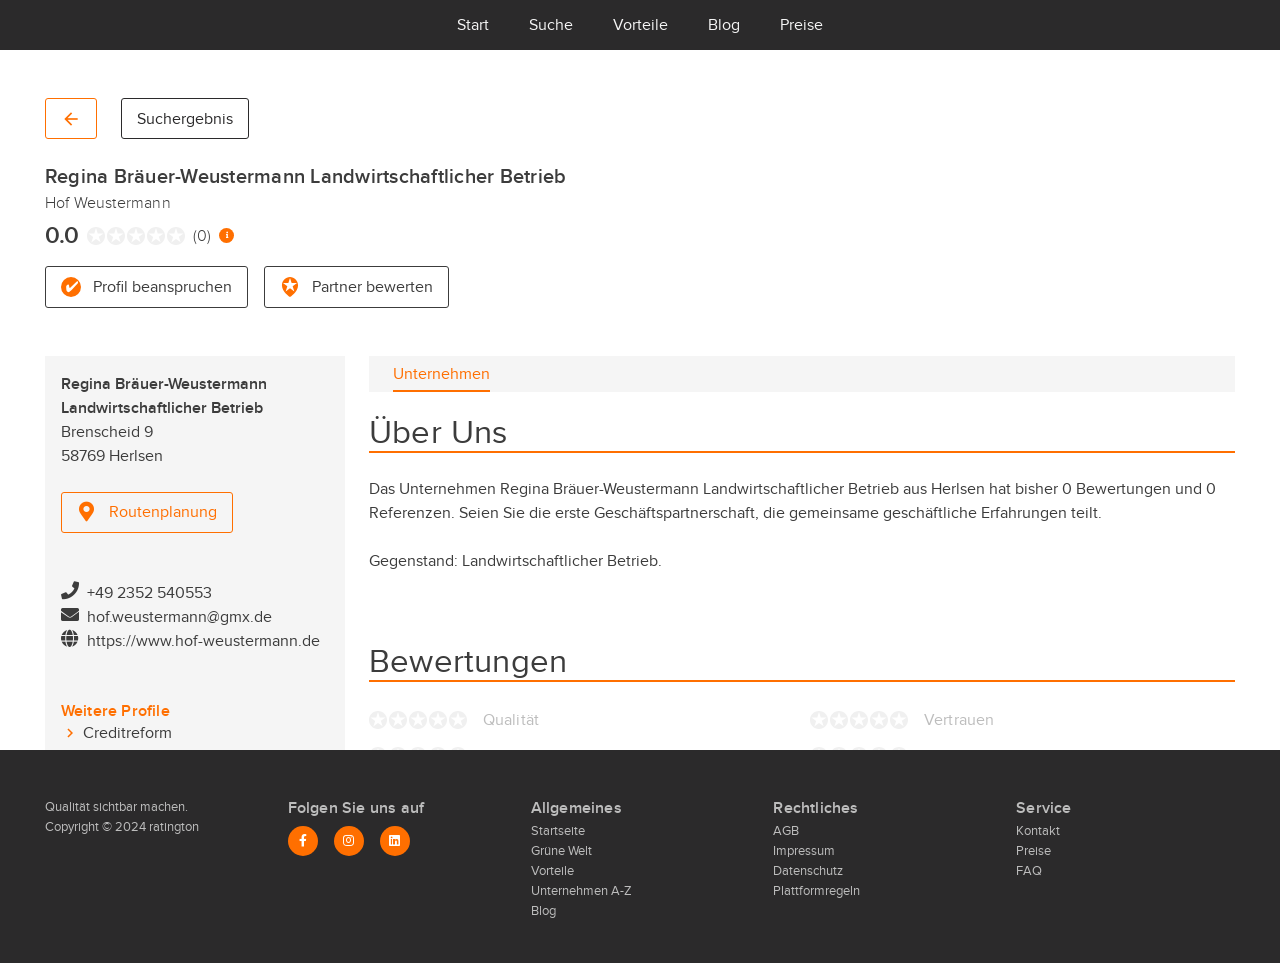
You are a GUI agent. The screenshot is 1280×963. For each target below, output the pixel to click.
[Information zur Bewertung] (226, 235)
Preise (801, 25)
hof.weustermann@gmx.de (179, 617)
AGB (786, 831)
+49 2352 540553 (149, 593)
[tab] (441, 374)
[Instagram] (349, 841)
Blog (724, 25)
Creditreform (127, 733)
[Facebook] (303, 841)
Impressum (804, 851)
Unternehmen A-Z (581, 891)
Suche (551, 25)
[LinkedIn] (395, 841)
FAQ (1029, 871)
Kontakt (1038, 831)
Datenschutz (808, 871)
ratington (172, 827)
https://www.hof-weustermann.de (203, 641)
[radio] (91, 236)
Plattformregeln (816, 891)
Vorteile (640, 25)
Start (473, 25)
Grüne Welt (561, 851)
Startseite (558, 831)
